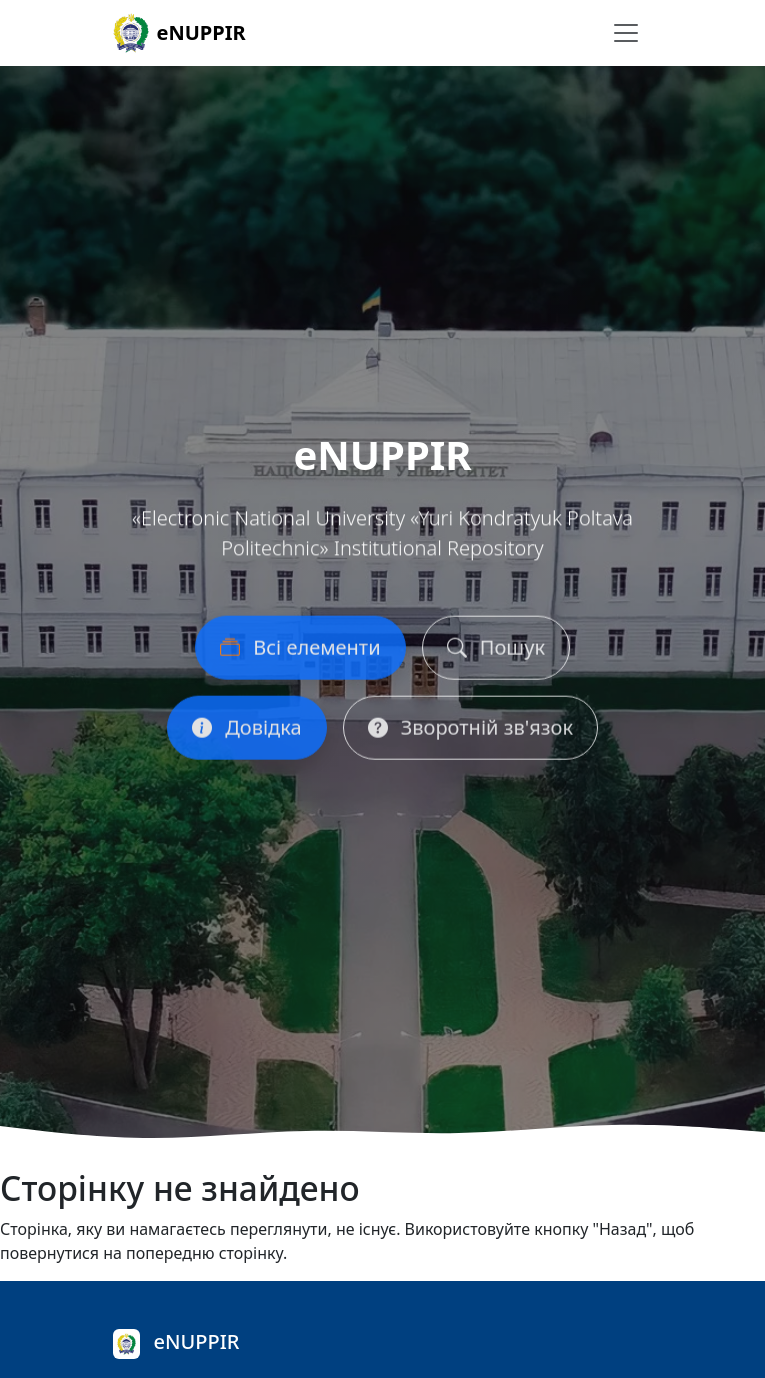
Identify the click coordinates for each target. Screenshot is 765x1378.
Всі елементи (300, 652)
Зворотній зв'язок (470, 732)
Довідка (247, 732)
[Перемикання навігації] (626, 33)
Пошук (496, 652)
